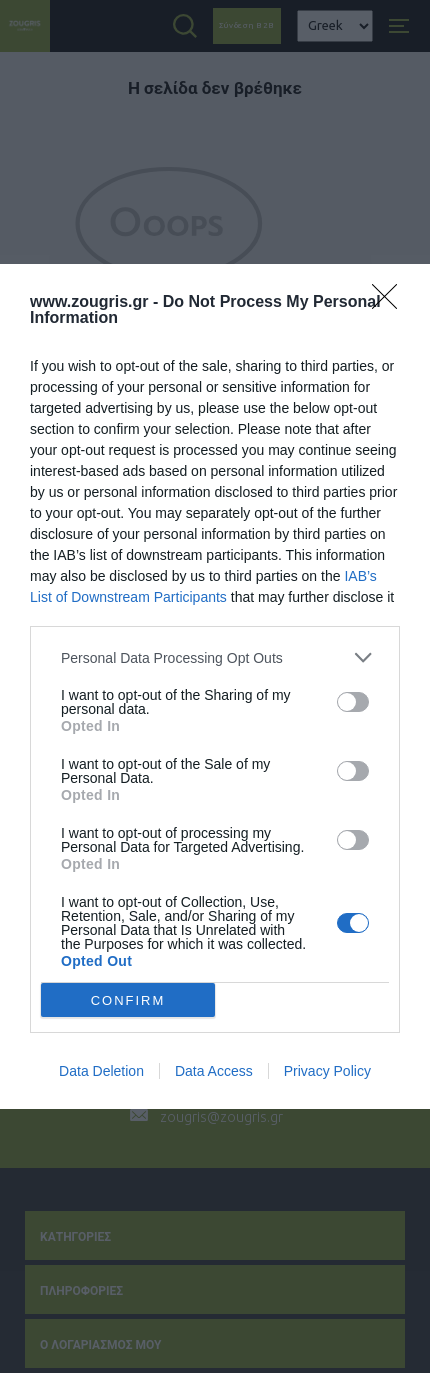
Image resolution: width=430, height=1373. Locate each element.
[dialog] (215, 686)
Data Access (214, 1071)
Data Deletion (101, 1071)
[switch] (353, 702)
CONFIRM (128, 999)
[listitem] (215, 657)
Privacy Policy (327, 1071)
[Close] (391, 303)
